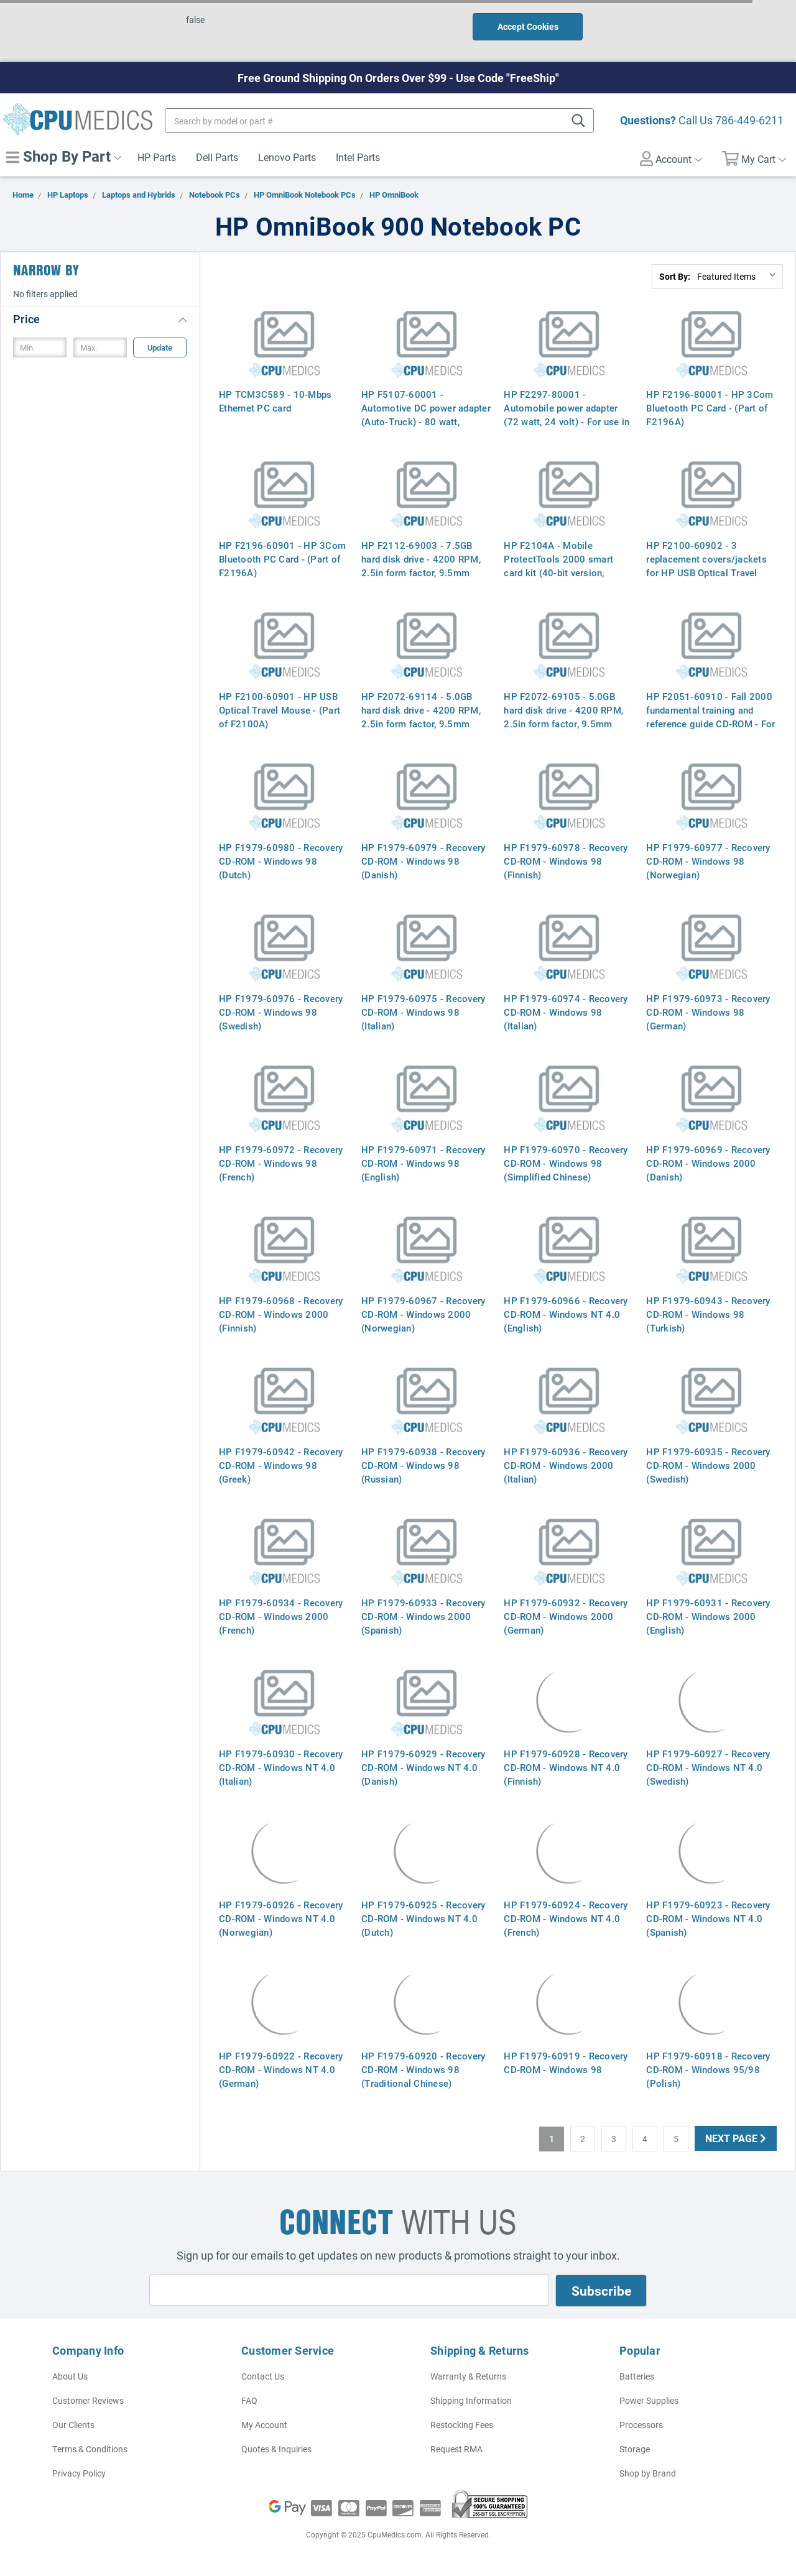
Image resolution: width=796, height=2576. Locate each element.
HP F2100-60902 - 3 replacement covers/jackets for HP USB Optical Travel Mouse (706, 565)
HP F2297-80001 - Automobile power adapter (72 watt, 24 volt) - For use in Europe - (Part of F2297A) (566, 414)
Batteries (636, 2376)
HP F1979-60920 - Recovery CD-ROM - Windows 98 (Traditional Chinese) (423, 2069)
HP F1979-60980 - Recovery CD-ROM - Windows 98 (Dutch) (281, 861)
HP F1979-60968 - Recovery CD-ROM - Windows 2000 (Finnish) (281, 1314)
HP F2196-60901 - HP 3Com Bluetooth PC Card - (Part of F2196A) (282, 559)
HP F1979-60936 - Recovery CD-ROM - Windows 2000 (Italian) (565, 1465)
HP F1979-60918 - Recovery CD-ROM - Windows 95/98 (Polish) (708, 2069)
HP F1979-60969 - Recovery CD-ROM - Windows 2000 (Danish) (708, 1163)
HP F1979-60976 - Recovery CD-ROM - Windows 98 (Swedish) (281, 1012)
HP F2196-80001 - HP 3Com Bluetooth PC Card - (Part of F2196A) (709, 408)
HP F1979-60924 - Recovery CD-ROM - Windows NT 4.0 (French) (565, 1918)
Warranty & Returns (468, 2376)
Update (159, 347)
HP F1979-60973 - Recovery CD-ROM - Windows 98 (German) (708, 1012)
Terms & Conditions (89, 2449)
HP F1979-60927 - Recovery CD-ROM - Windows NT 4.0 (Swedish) (708, 1767)
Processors (641, 2425)
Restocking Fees (461, 2425)
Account (671, 158)
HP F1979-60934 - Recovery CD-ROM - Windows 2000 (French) (281, 1616)
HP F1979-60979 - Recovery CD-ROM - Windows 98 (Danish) (423, 861)
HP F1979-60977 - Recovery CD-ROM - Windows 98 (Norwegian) (708, 861)
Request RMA (456, 2449)
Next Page (735, 2138)
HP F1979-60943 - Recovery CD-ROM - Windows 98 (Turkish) (708, 1314)
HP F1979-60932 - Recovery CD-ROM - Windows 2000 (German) (565, 1616)
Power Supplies (648, 2400)
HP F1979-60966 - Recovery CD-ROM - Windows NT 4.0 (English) (565, 1314)
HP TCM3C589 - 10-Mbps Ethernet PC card (275, 401)
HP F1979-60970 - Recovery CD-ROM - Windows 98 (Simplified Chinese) (565, 1163)
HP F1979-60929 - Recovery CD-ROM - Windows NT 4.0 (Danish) (423, 1767)
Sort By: (674, 276)
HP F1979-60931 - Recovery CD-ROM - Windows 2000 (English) (708, 1616)
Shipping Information (471, 2400)
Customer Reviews (88, 2400)
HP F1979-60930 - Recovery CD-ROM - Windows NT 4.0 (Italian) (281, 1767)
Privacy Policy (79, 2473)
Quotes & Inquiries (276, 2449)
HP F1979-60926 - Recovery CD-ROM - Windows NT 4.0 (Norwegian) (281, 1918)
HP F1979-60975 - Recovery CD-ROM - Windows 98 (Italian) (423, 1012)
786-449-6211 (749, 120)
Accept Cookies (527, 26)
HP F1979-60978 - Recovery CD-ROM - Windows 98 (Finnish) (565, 861)
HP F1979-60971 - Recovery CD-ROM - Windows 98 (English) (423, 1163)
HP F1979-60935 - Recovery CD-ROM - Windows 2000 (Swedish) (708, 1465)
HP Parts (156, 156)
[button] (100, 318)
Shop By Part (63, 156)
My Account (264, 2425)
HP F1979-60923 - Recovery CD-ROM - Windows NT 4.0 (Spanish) (708, 1918)
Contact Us (262, 2376)
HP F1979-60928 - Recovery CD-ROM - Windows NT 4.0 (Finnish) (565, 1767)
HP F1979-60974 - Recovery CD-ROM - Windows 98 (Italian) (565, 1012)
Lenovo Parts (287, 156)
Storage (634, 2449)
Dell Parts (217, 156)
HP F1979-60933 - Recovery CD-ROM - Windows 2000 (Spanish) (423, 1616)
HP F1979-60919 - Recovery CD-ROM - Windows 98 (565, 2062)
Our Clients (73, 2425)
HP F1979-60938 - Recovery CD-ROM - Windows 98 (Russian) (423, 1465)
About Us (70, 2376)
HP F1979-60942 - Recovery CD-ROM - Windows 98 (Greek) (281, 1465)
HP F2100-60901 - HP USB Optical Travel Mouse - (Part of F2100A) (279, 710)
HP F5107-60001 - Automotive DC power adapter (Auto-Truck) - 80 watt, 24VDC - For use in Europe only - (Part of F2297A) (426, 421)
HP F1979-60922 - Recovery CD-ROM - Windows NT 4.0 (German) (281, 2069)
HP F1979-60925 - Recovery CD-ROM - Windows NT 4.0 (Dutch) (423, 1918)
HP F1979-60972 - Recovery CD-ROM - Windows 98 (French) (281, 1163)
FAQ (249, 2400)
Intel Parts (358, 156)
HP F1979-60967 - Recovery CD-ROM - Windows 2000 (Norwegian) (423, 1314)
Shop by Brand (647, 2473)
